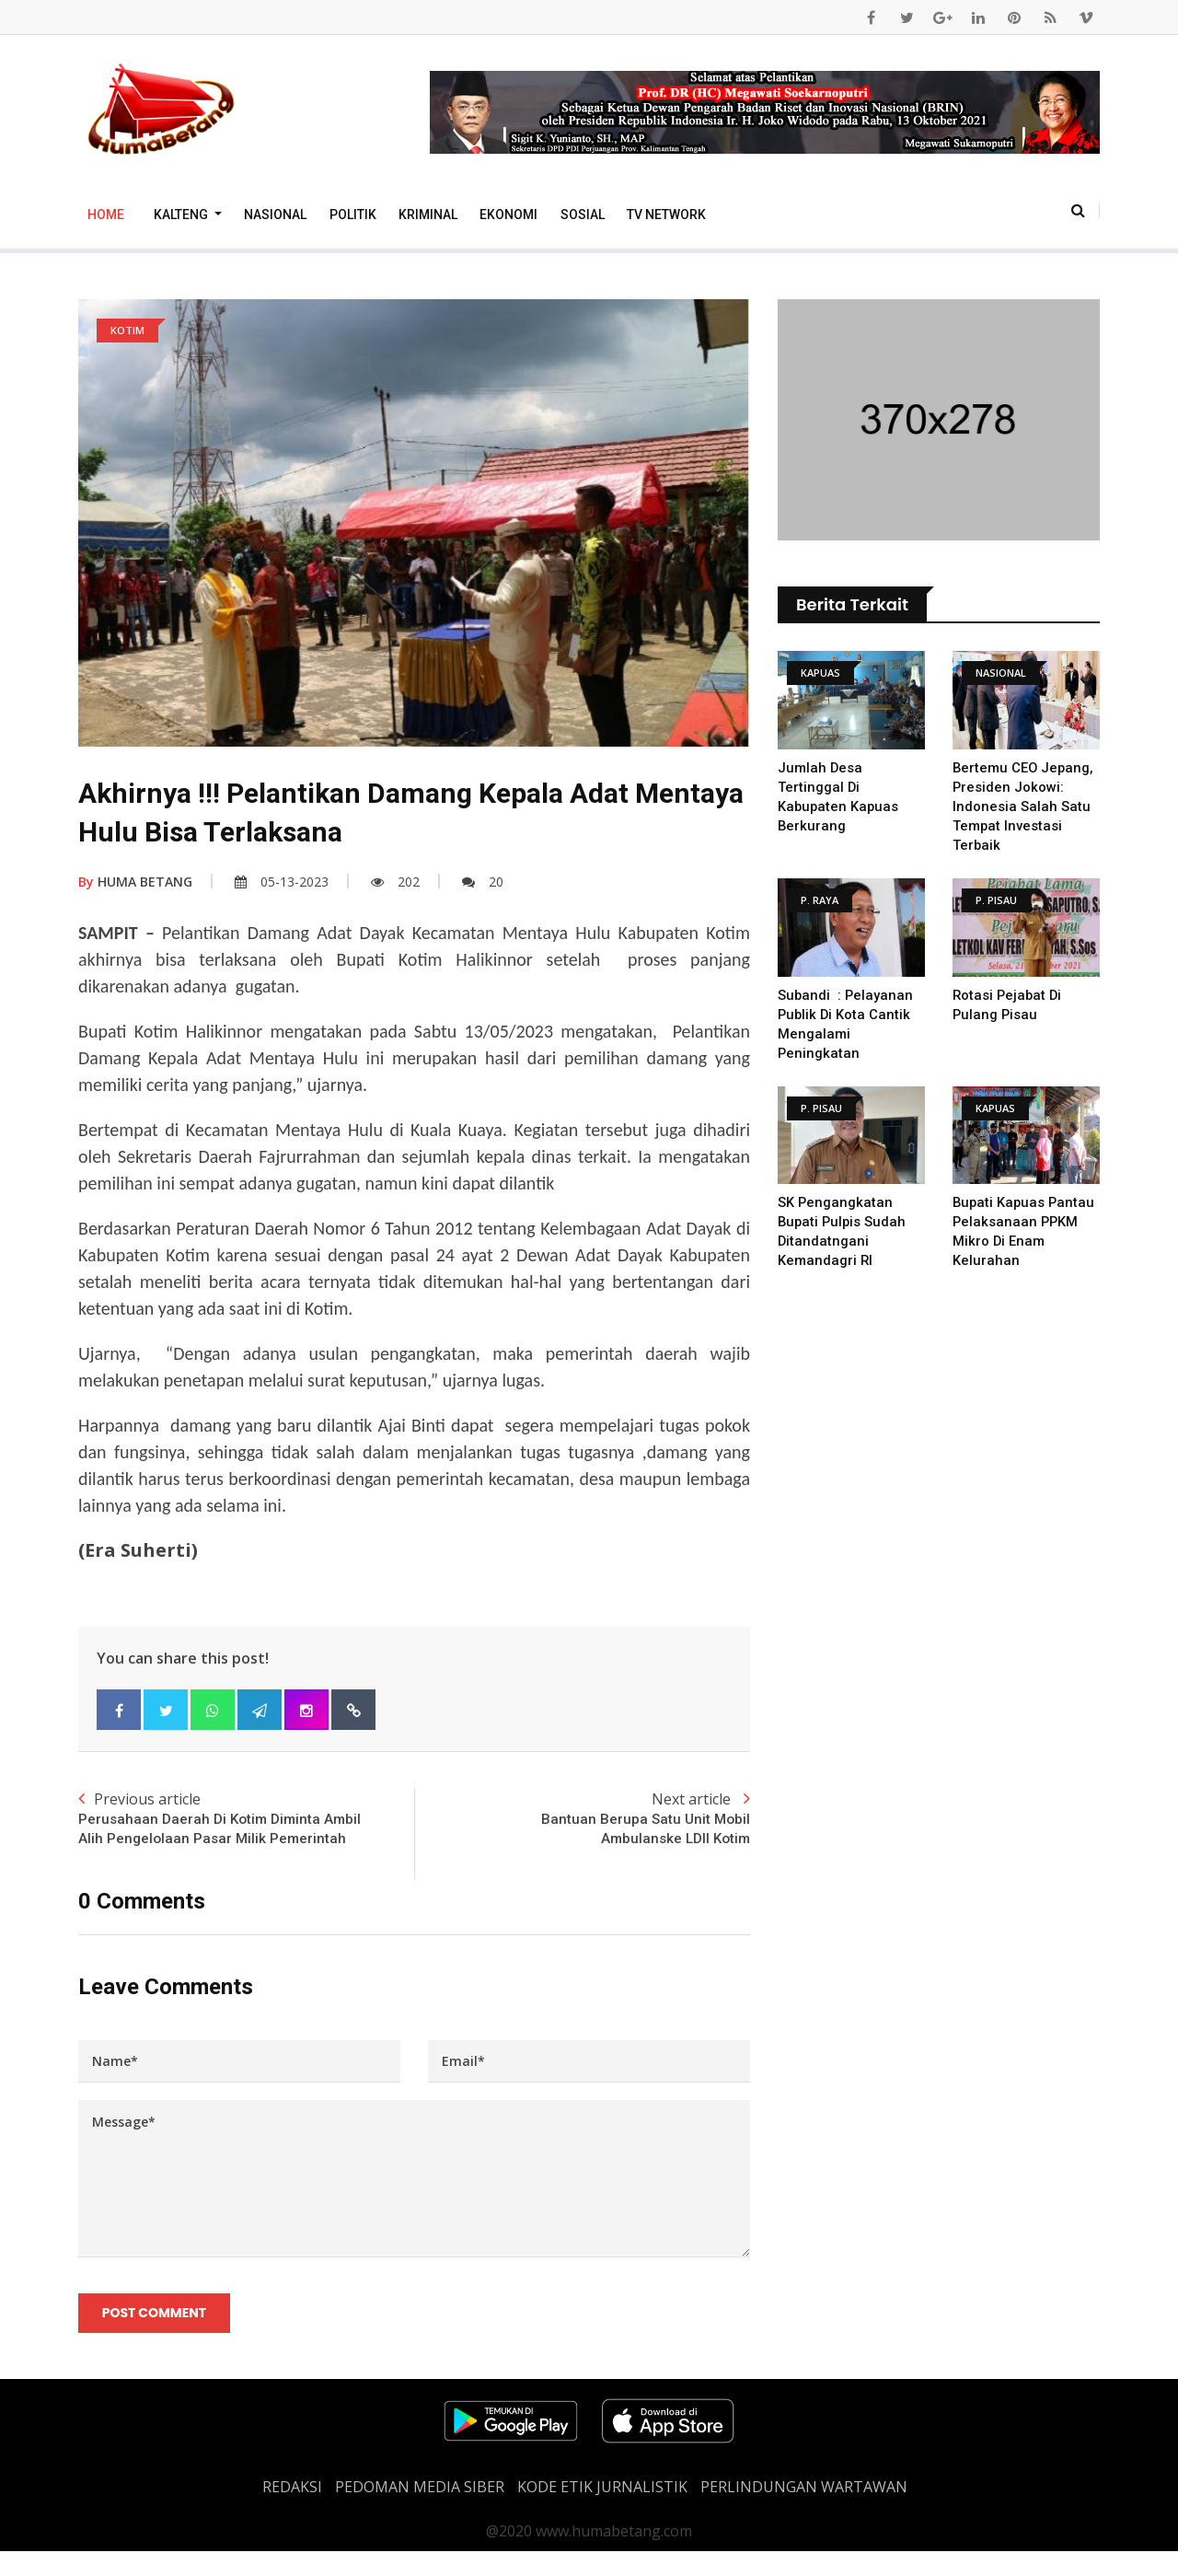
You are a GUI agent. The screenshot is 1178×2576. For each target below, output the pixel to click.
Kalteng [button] (182, 214)
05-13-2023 (282, 881)
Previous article (246, 1830)
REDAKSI (292, 2511)
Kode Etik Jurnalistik (602, 2511)
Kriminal (427, 214)
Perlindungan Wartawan (803, 2511)
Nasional (275, 214)
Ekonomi (508, 214)
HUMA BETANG (135, 881)
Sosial (582, 214)
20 (482, 881)
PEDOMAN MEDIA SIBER (419, 2511)
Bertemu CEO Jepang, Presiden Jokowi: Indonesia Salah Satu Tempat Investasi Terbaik (1024, 806)
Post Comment (155, 2336)
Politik (352, 214)
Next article (582, 1820)
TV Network (666, 214)
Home (105, 214)
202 (395, 881)
